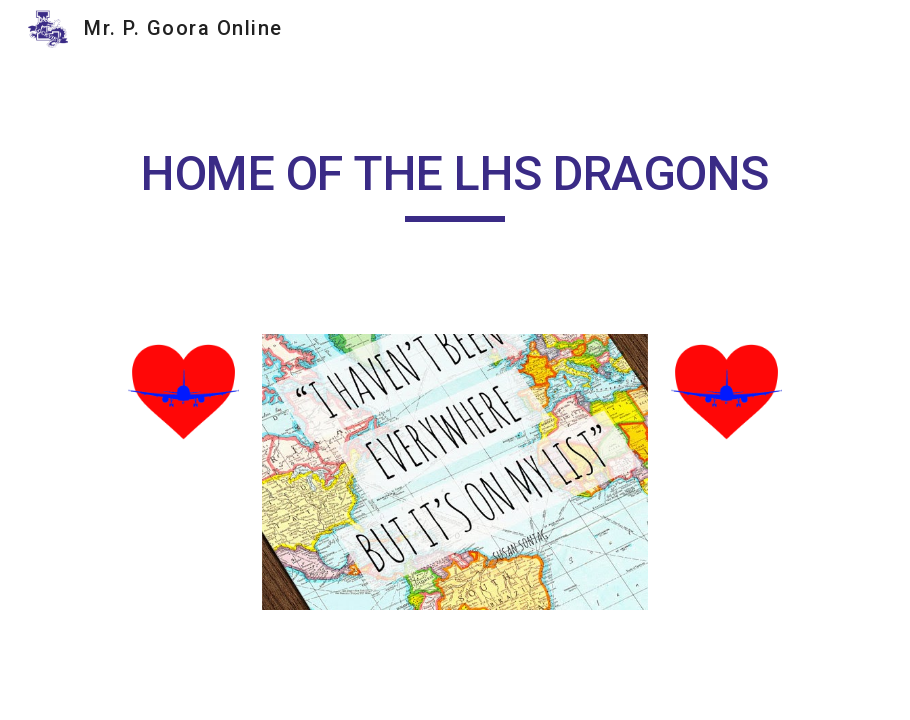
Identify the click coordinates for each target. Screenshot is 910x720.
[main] (455, 183)
